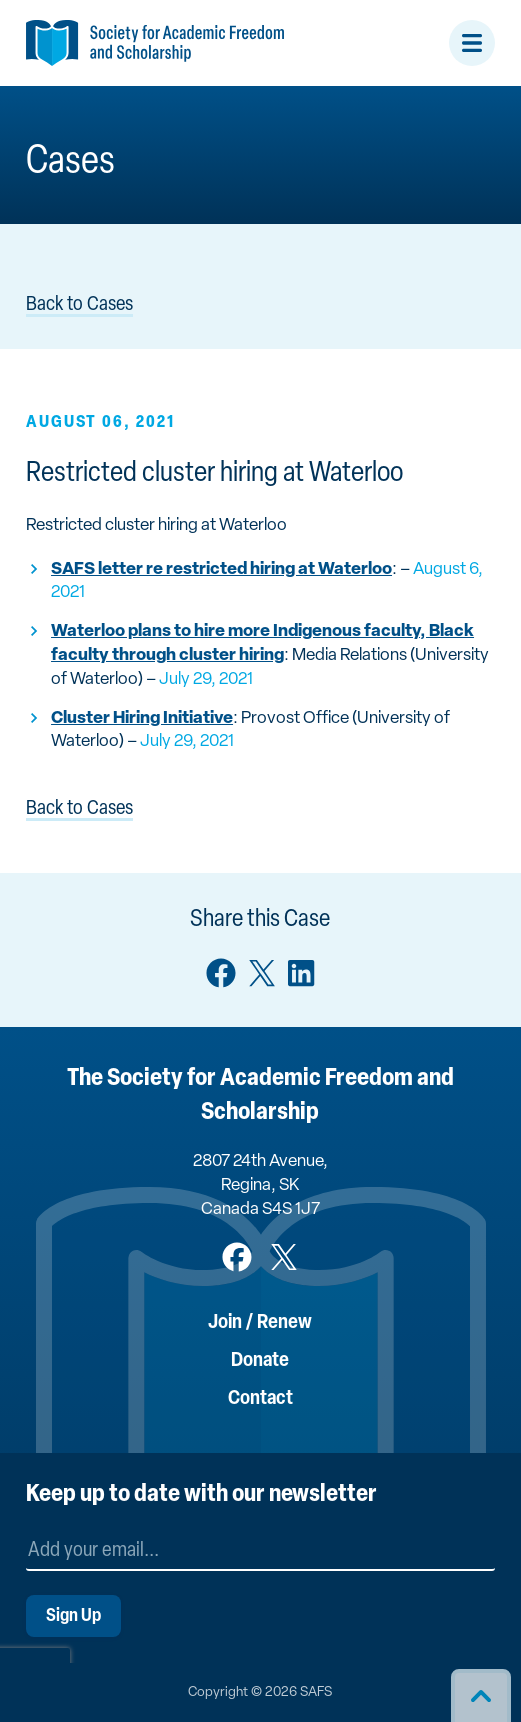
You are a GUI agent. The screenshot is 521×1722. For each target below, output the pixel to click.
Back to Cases (79, 305)
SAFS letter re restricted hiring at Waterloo (221, 569)
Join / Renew (260, 1323)
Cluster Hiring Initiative (142, 718)
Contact (260, 1399)
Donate (260, 1361)
